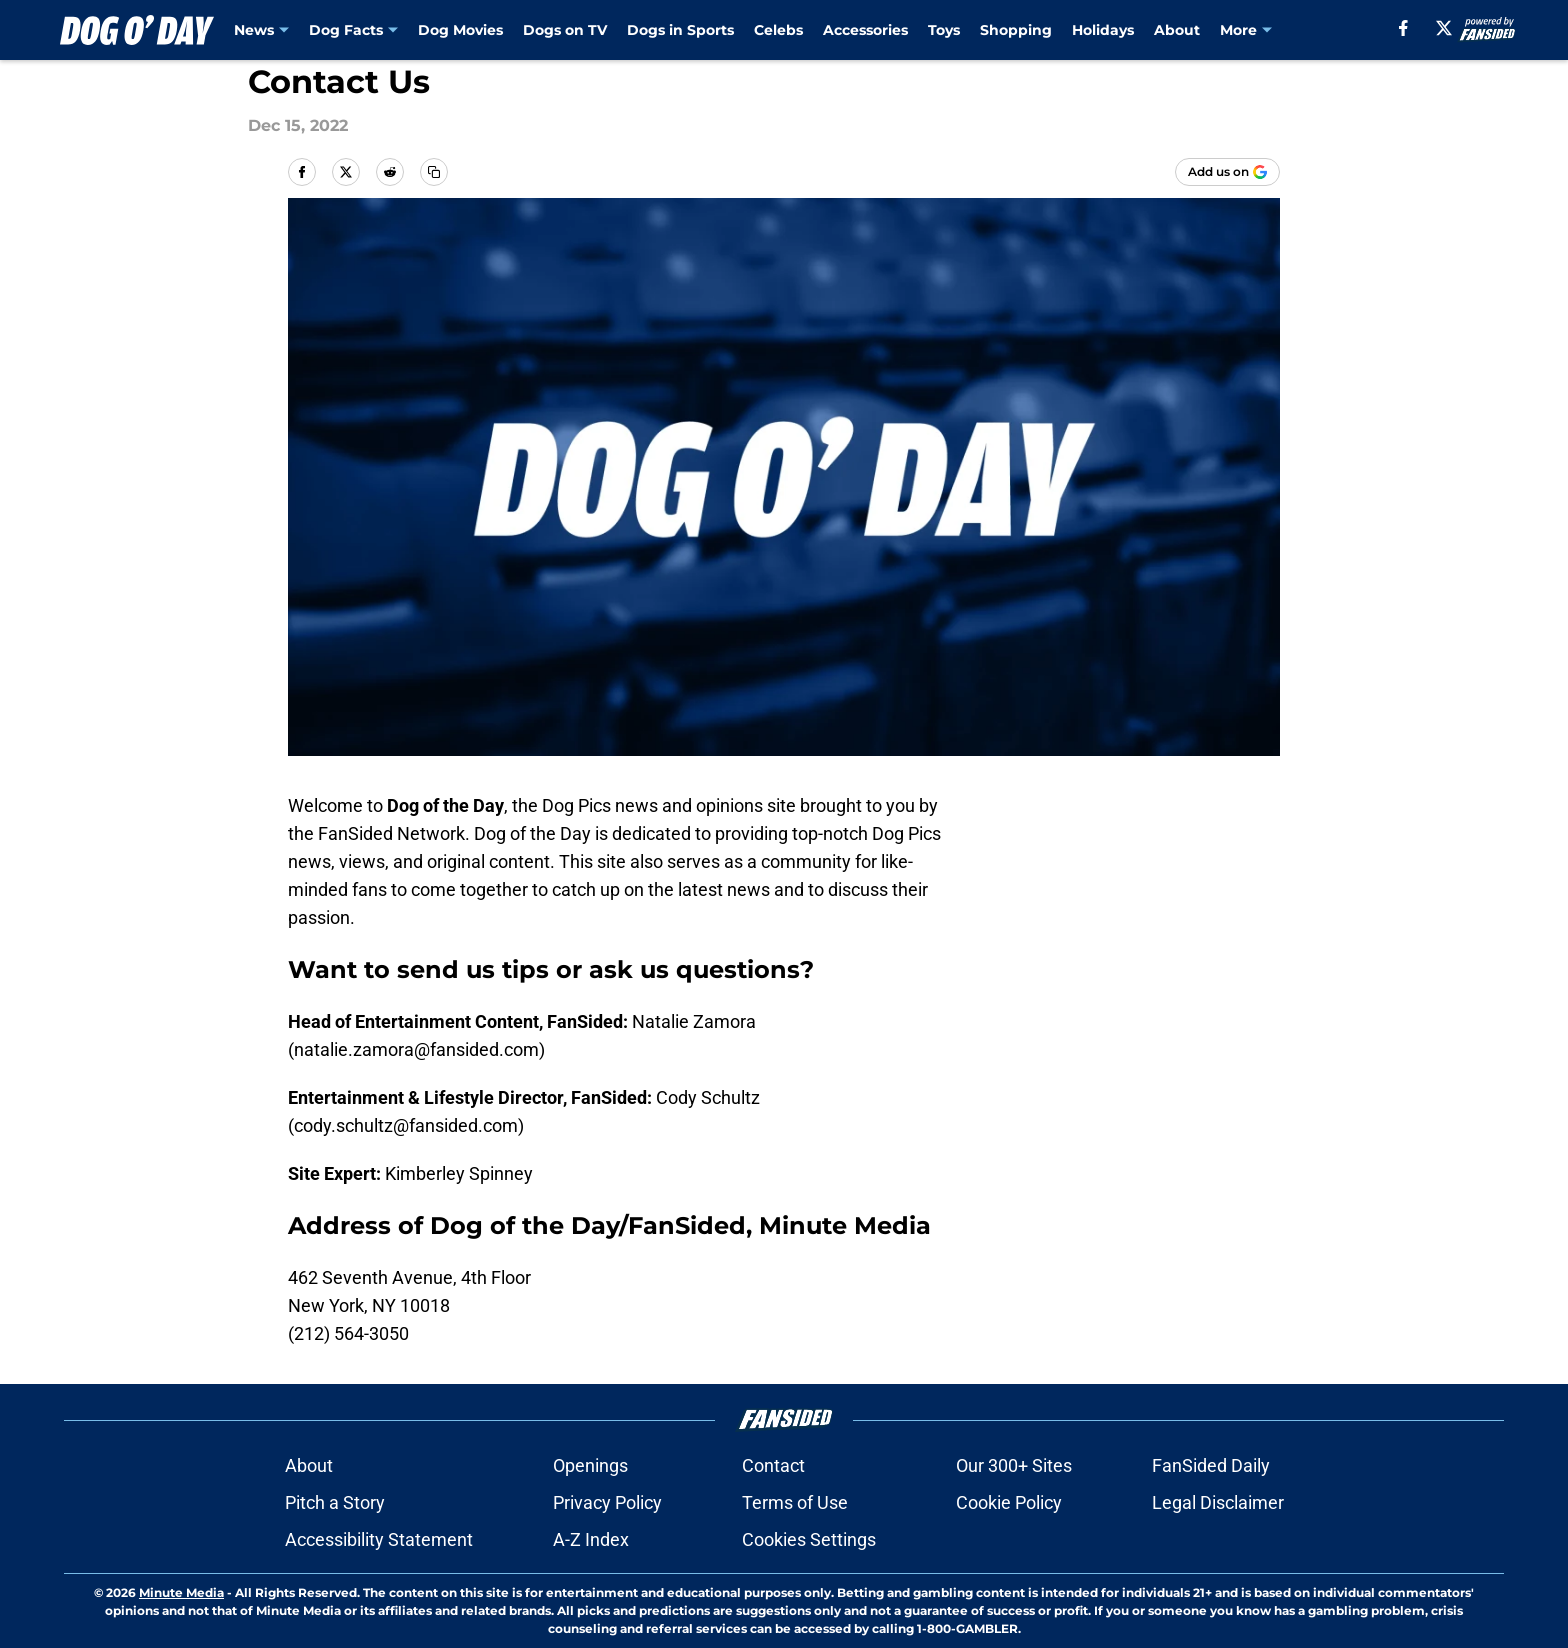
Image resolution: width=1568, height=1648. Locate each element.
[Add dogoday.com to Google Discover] (1227, 172)
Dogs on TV (565, 30)
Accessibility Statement (379, 1539)
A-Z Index (591, 1539)
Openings (590, 1465)
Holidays (1103, 30)
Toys (944, 30)
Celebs (778, 30)
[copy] (434, 172)
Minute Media (181, 1592)
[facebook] (1403, 28)
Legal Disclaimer (1218, 1502)
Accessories (865, 30)
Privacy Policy (607, 1502)
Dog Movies (460, 30)
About (1177, 30)
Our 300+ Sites (1014, 1465)
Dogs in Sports (680, 30)
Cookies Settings (809, 1539)
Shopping (1016, 30)
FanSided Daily (1211, 1465)
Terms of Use (795, 1502)
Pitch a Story (335, 1502)
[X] (1444, 28)
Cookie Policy (1009, 1502)
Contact (773, 1465)
